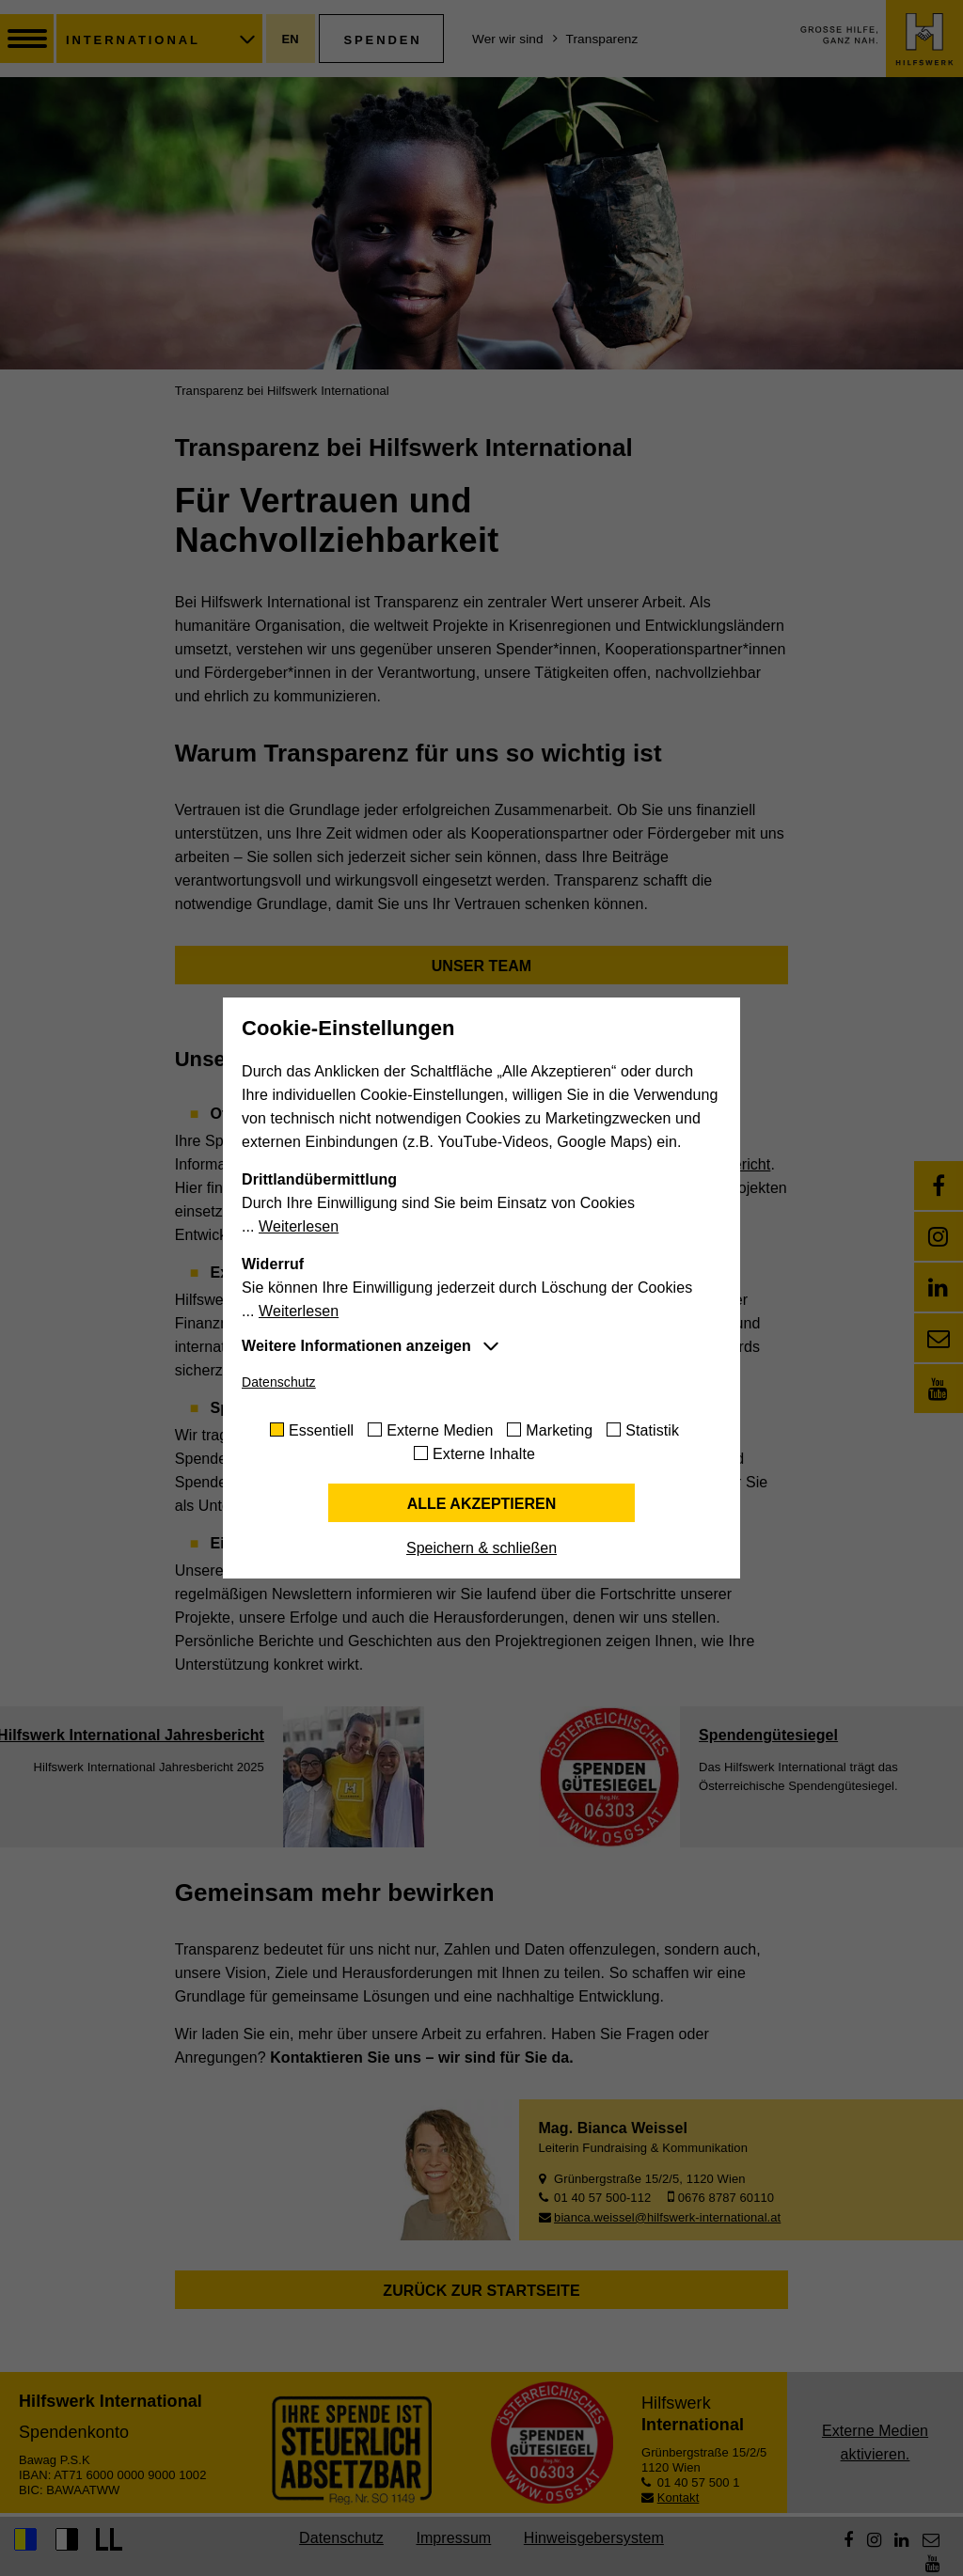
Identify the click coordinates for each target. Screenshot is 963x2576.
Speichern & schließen (481, 1548)
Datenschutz (279, 1382)
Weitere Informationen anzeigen (356, 1346)
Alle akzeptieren (482, 1504)
